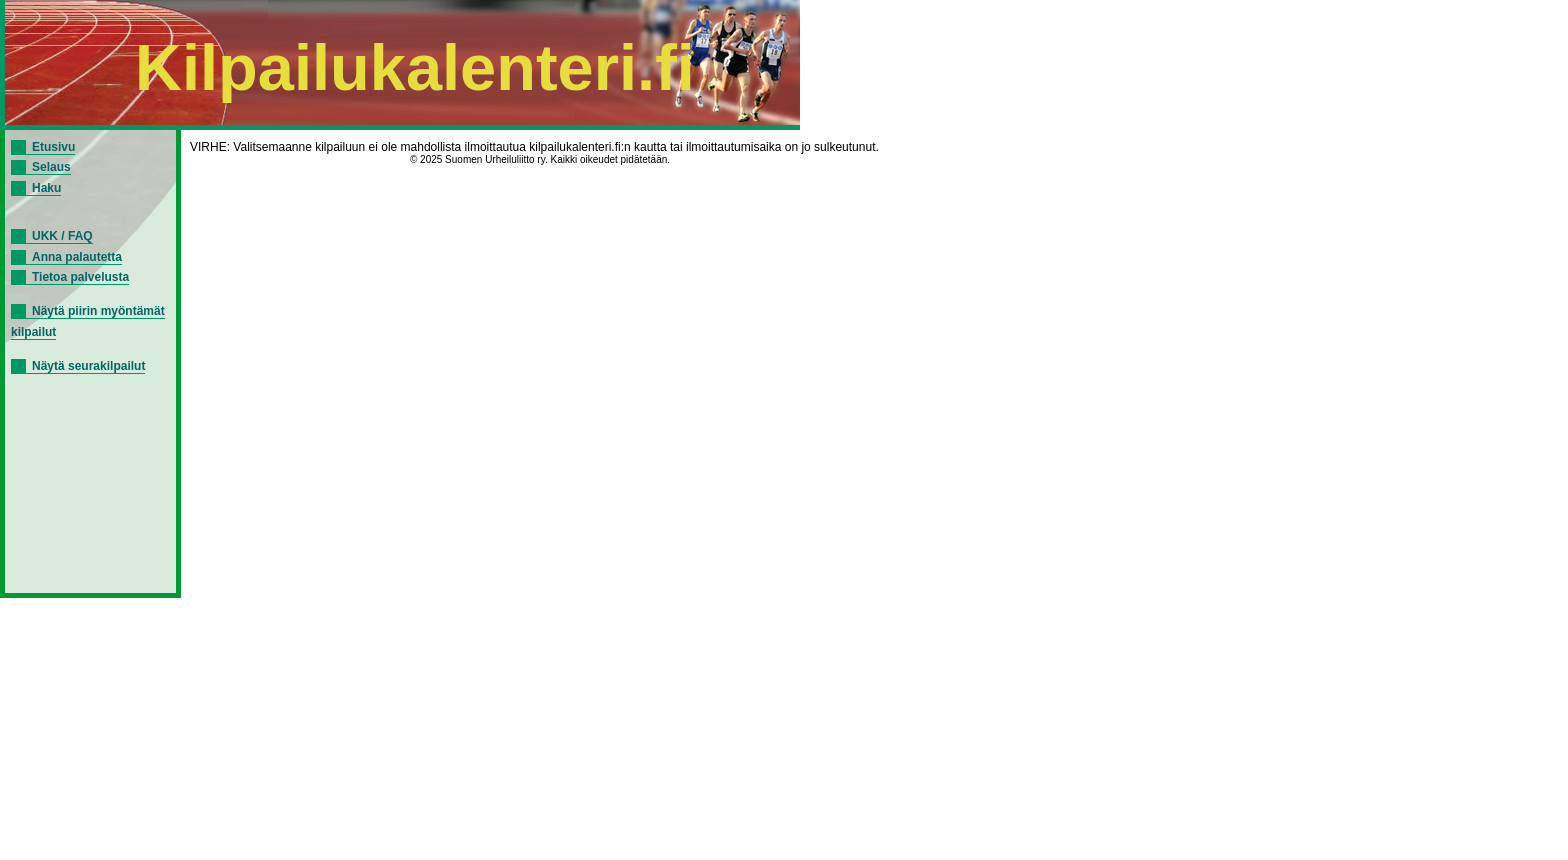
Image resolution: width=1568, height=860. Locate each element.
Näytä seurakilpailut (88, 366)
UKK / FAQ (62, 236)
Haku (46, 188)
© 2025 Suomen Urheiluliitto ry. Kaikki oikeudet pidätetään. (540, 159)
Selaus (51, 167)
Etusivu (53, 147)
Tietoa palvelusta (80, 277)
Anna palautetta (77, 257)
